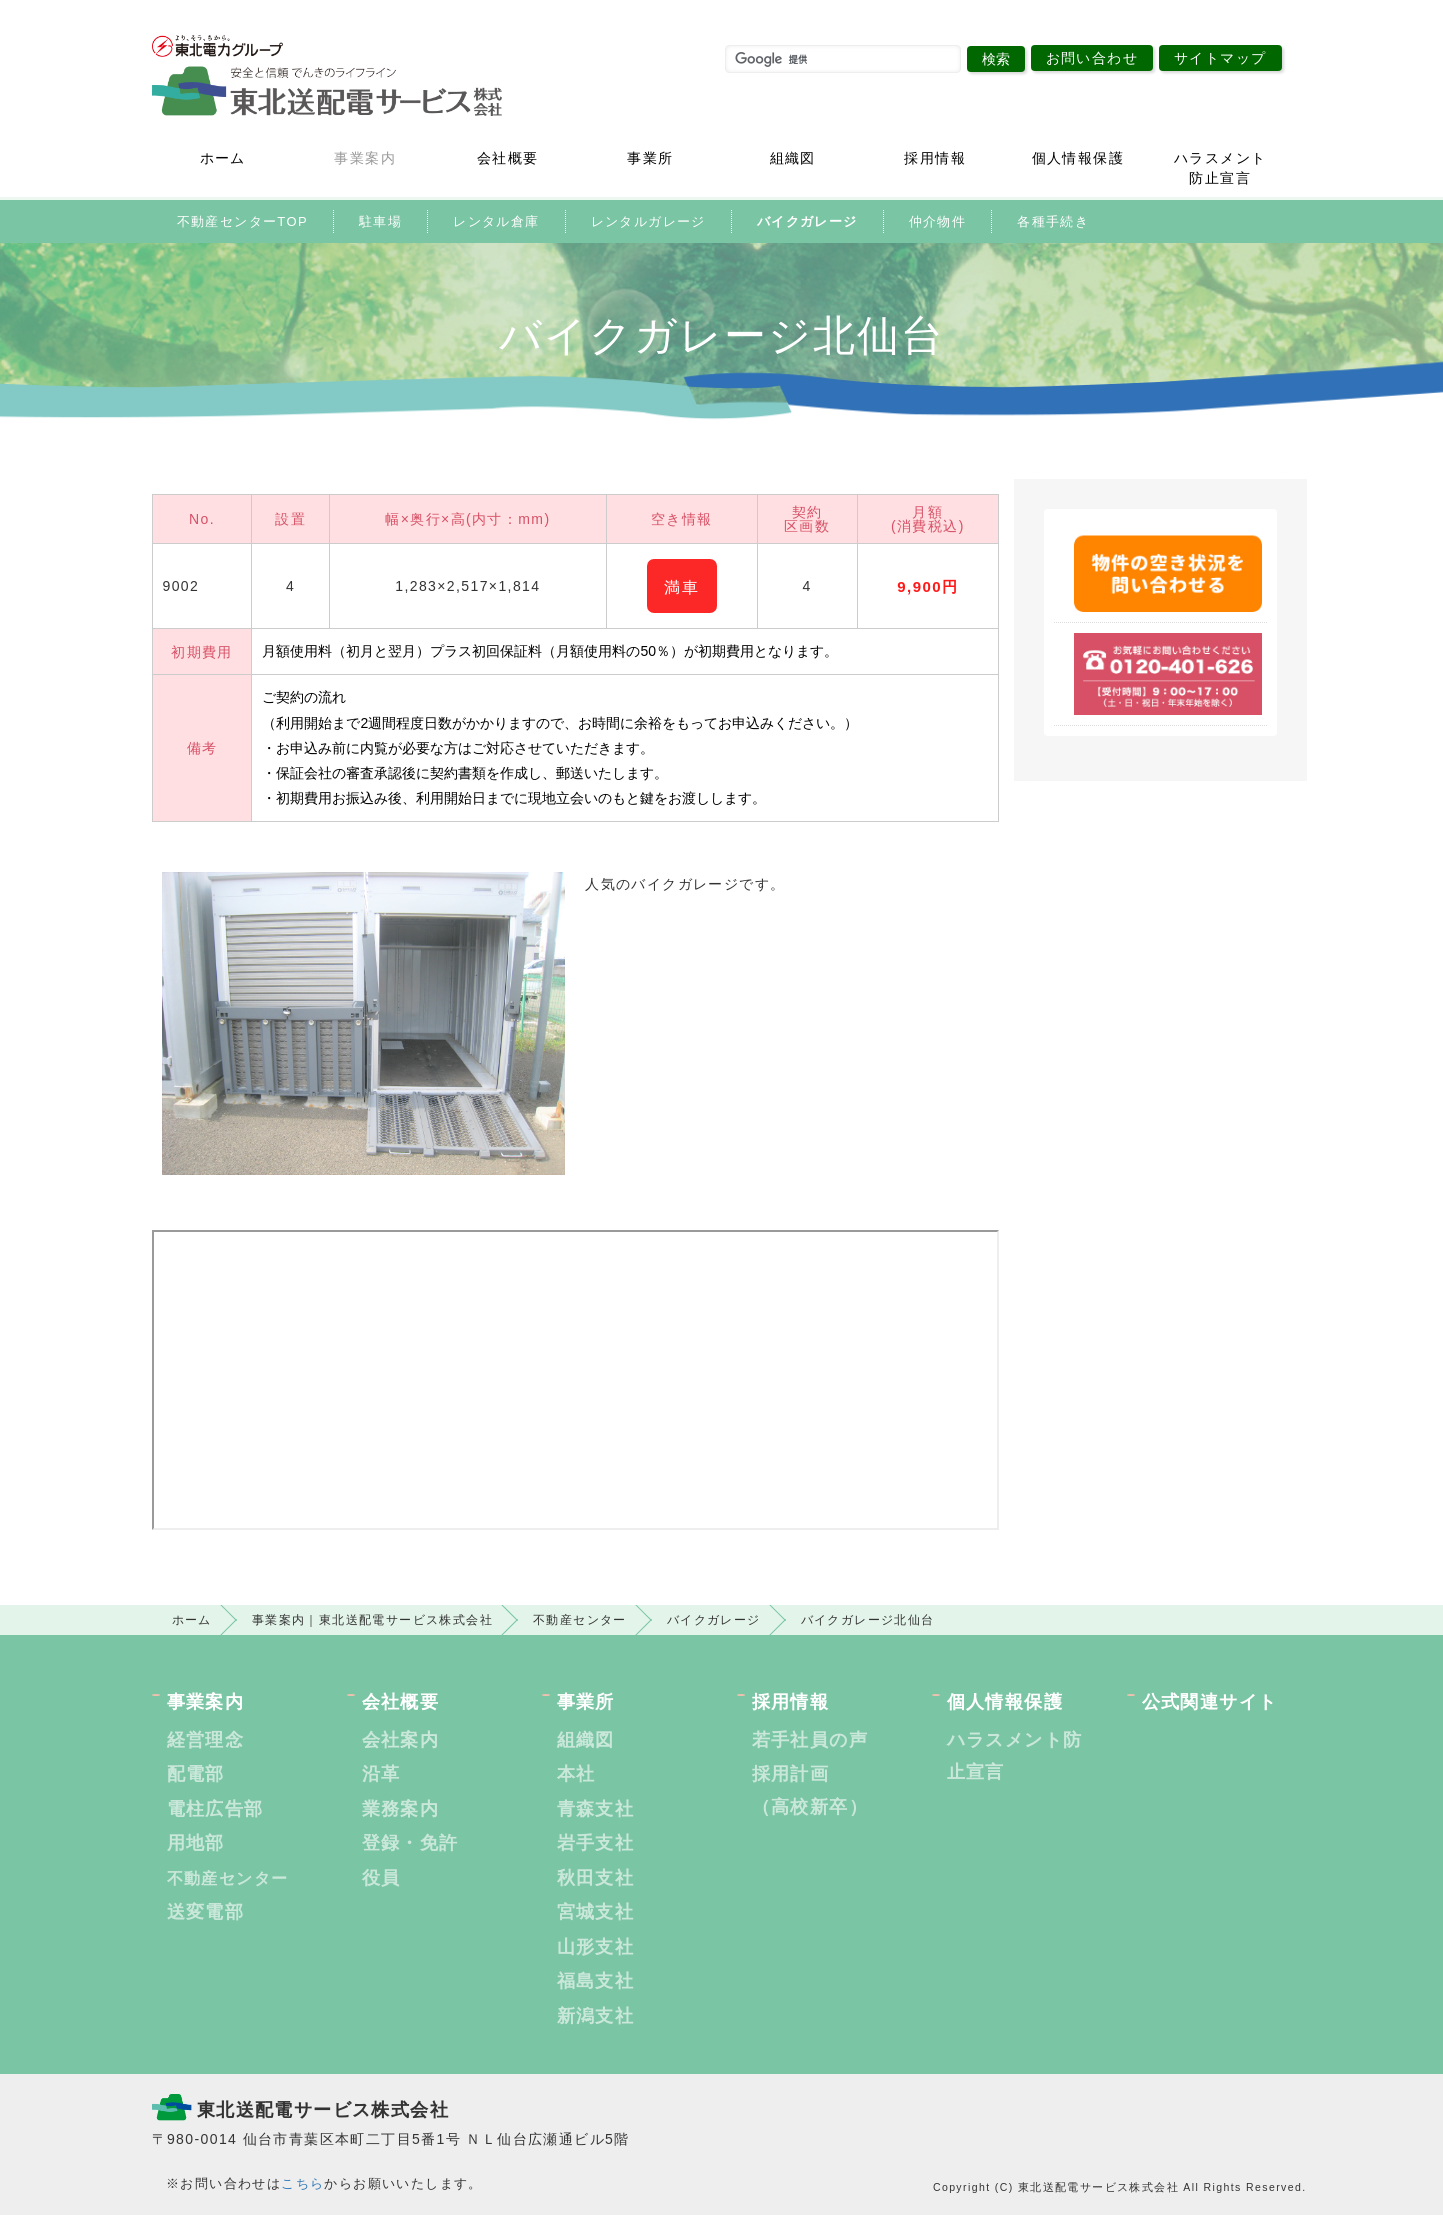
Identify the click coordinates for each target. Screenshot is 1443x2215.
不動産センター (580, 1620)
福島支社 (596, 1981)
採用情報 (935, 158)
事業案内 (365, 158)
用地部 (196, 1843)
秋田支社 (596, 1878)
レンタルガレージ (648, 221)
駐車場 (380, 221)
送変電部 (206, 1912)
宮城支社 (596, 1912)
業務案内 (401, 1809)
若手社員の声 (810, 1740)
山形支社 (596, 1947)
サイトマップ (1220, 58)
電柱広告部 (215, 1809)
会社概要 (508, 158)
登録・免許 (410, 1843)
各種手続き (1053, 221)
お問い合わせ (1092, 58)
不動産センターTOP (242, 221)
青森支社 (596, 1809)
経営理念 (206, 1740)
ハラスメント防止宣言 (1220, 168)
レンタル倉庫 (496, 221)
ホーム (223, 158)
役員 (381, 1878)
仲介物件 (938, 221)
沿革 (381, 1774)
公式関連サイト (1210, 1702)
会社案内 (401, 1740)
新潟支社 (596, 2016)
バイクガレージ (807, 221)
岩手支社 (596, 1843)
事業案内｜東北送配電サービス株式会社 (372, 1620)
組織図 (793, 158)
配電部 (196, 1774)
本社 (576, 1774)
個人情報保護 (1078, 158)
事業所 (650, 158)
